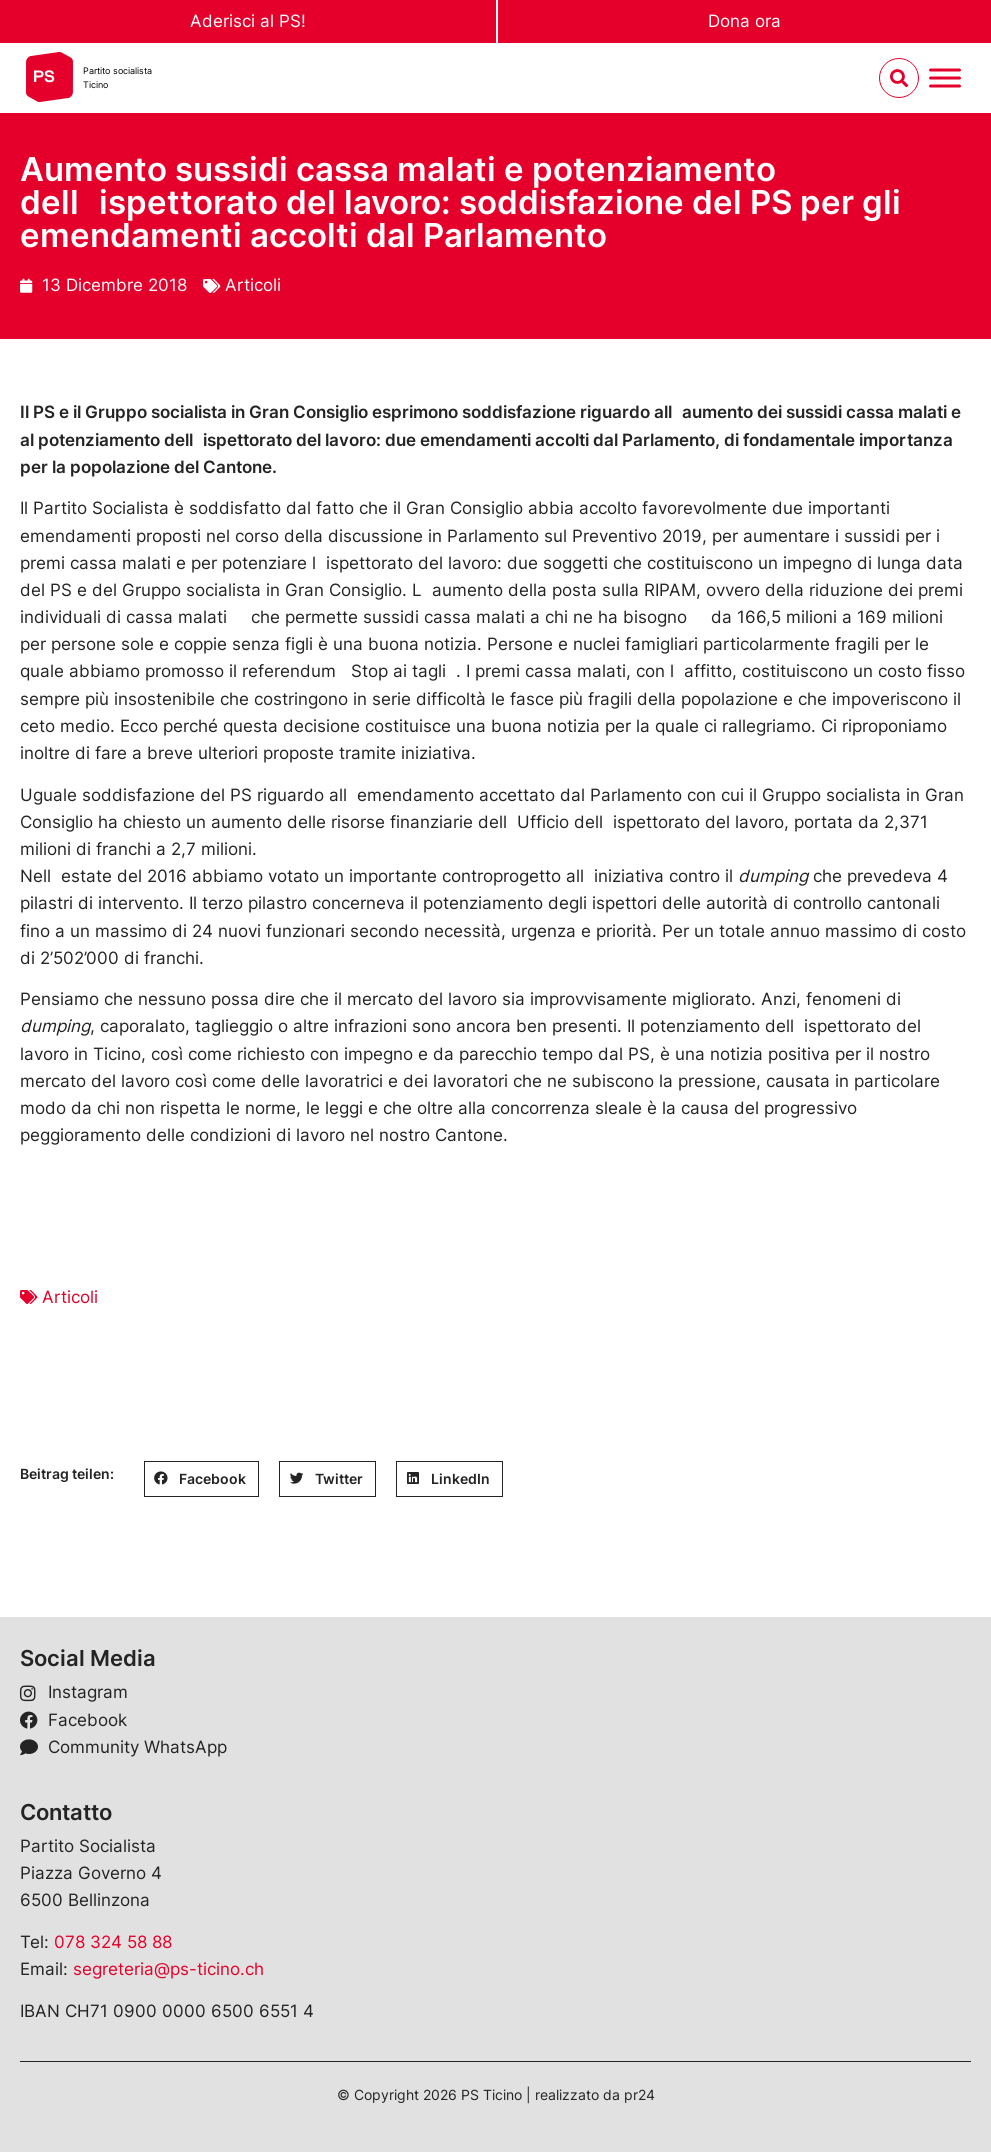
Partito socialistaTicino (117, 77)
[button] (201, 1479)
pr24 (639, 2094)
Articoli (253, 285)
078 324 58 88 (113, 1942)
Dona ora (744, 21)
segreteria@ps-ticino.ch (168, 1969)
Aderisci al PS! (248, 21)
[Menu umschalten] (945, 78)
